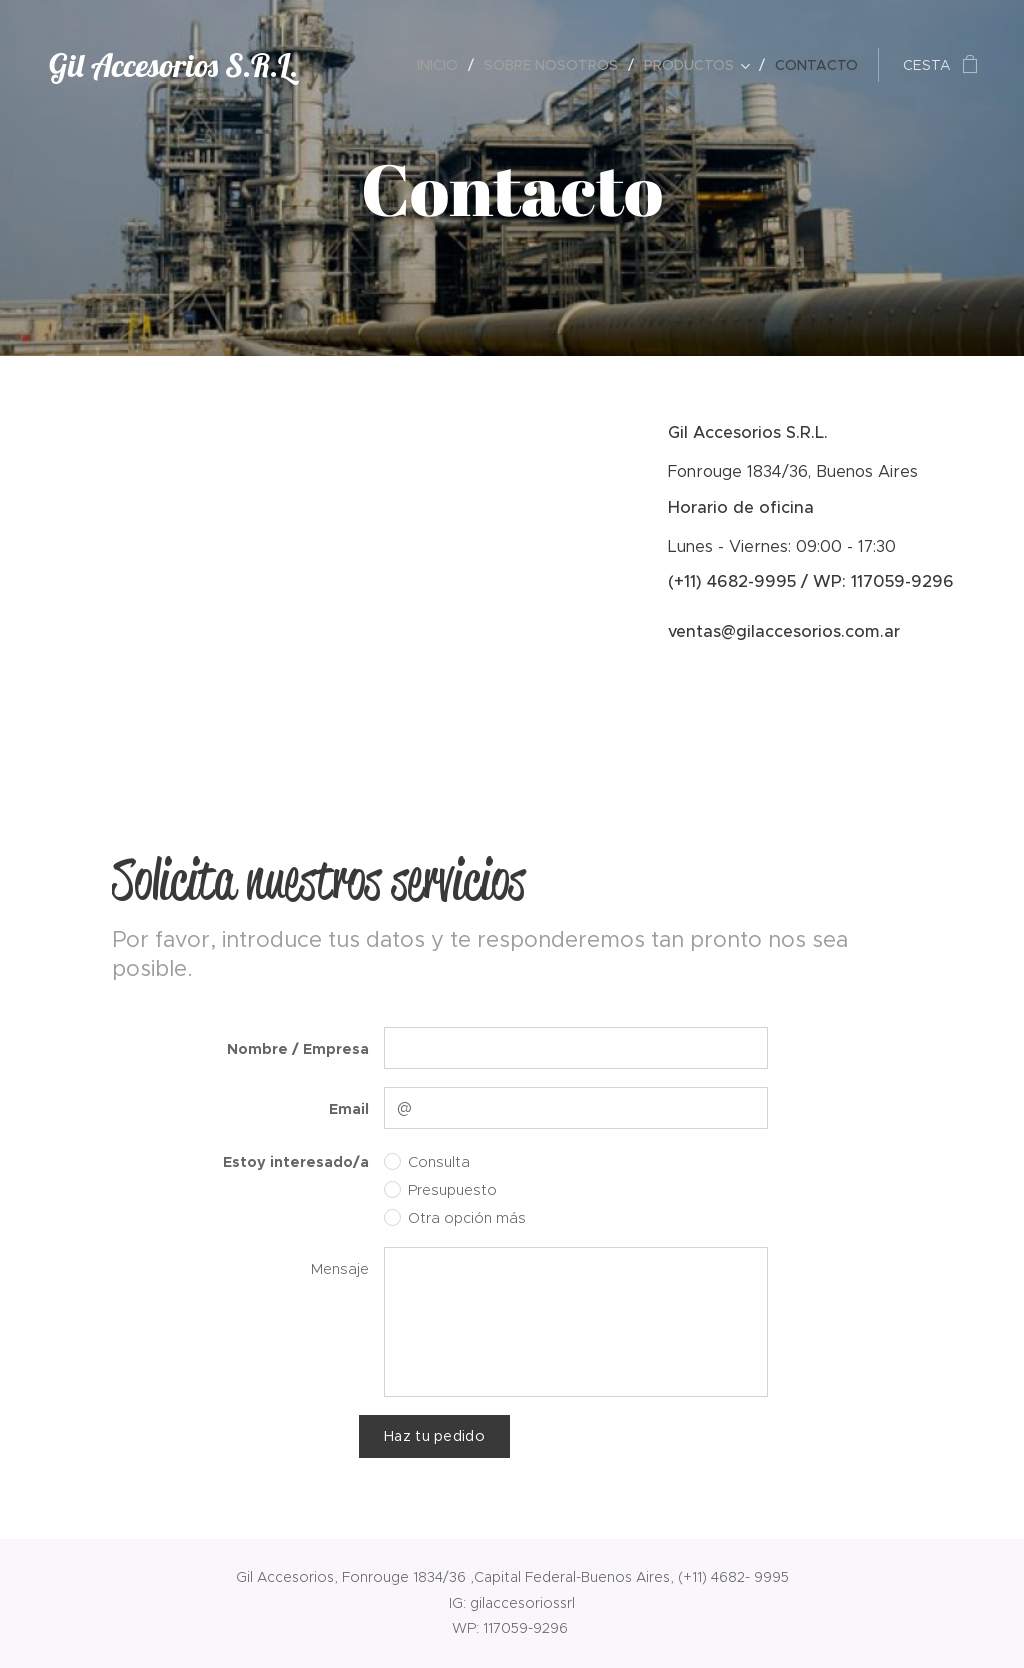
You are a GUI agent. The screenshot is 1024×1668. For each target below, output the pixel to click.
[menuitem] (443, 65)
